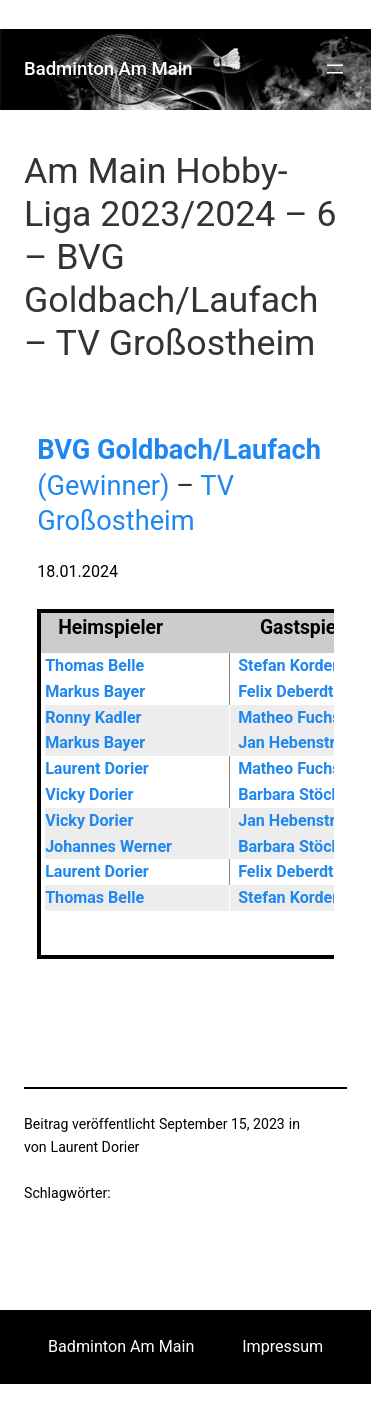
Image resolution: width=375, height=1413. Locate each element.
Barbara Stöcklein (302, 794)
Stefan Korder (288, 665)
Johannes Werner (108, 846)
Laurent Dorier (97, 768)
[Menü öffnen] (335, 69)
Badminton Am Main (108, 69)
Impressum (282, 1346)
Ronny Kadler (93, 717)
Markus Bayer (95, 691)
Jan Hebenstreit (295, 742)
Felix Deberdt (285, 691)
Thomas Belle (94, 665)
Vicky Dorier (89, 794)
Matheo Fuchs (289, 717)
